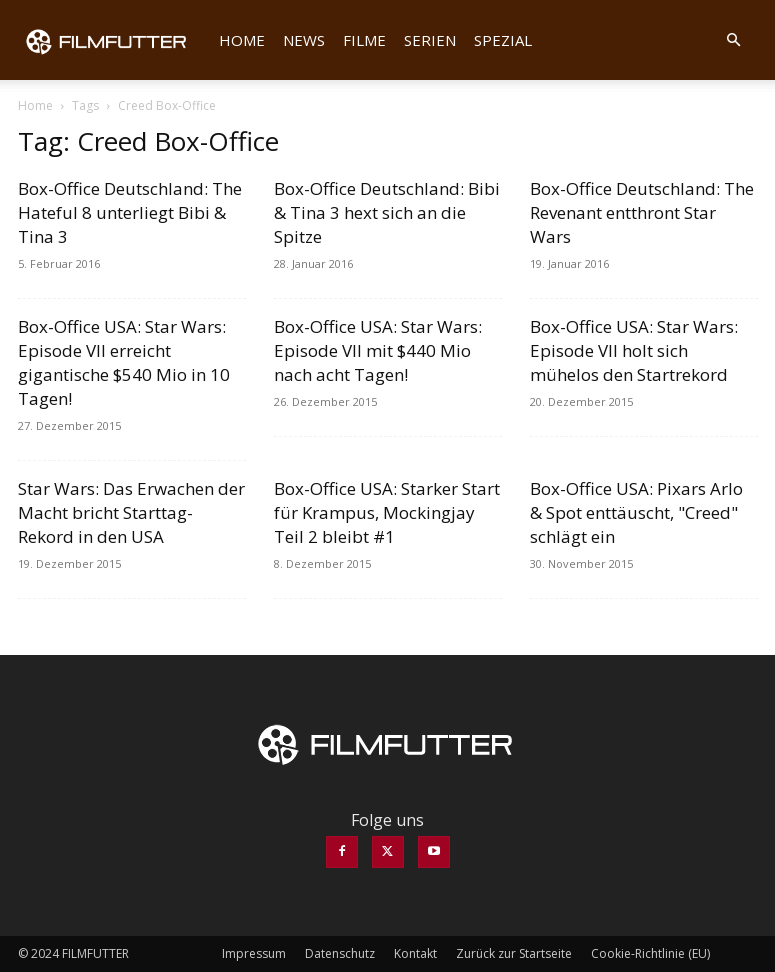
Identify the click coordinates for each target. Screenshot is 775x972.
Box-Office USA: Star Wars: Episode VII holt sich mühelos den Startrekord (634, 350)
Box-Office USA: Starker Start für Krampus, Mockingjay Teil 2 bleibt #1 (387, 512)
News (304, 40)
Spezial (503, 40)
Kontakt (415, 953)
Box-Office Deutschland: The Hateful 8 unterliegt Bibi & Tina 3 (130, 212)
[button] (734, 40)
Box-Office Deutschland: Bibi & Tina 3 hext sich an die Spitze (387, 212)
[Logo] (114, 40)
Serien (430, 40)
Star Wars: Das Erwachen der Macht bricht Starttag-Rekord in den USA (131, 512)
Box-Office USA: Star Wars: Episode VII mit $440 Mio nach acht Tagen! (378, 350)
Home (242, 40)
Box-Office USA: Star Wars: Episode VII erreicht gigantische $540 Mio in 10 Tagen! (124, 362)
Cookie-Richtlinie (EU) (650, 953)
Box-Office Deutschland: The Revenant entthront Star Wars (642, 212)
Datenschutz (340, 953)
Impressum (254, 953)
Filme (364, 40)
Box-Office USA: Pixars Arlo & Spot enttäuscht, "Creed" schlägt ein (636, 512)
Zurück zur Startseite (514, 953)
